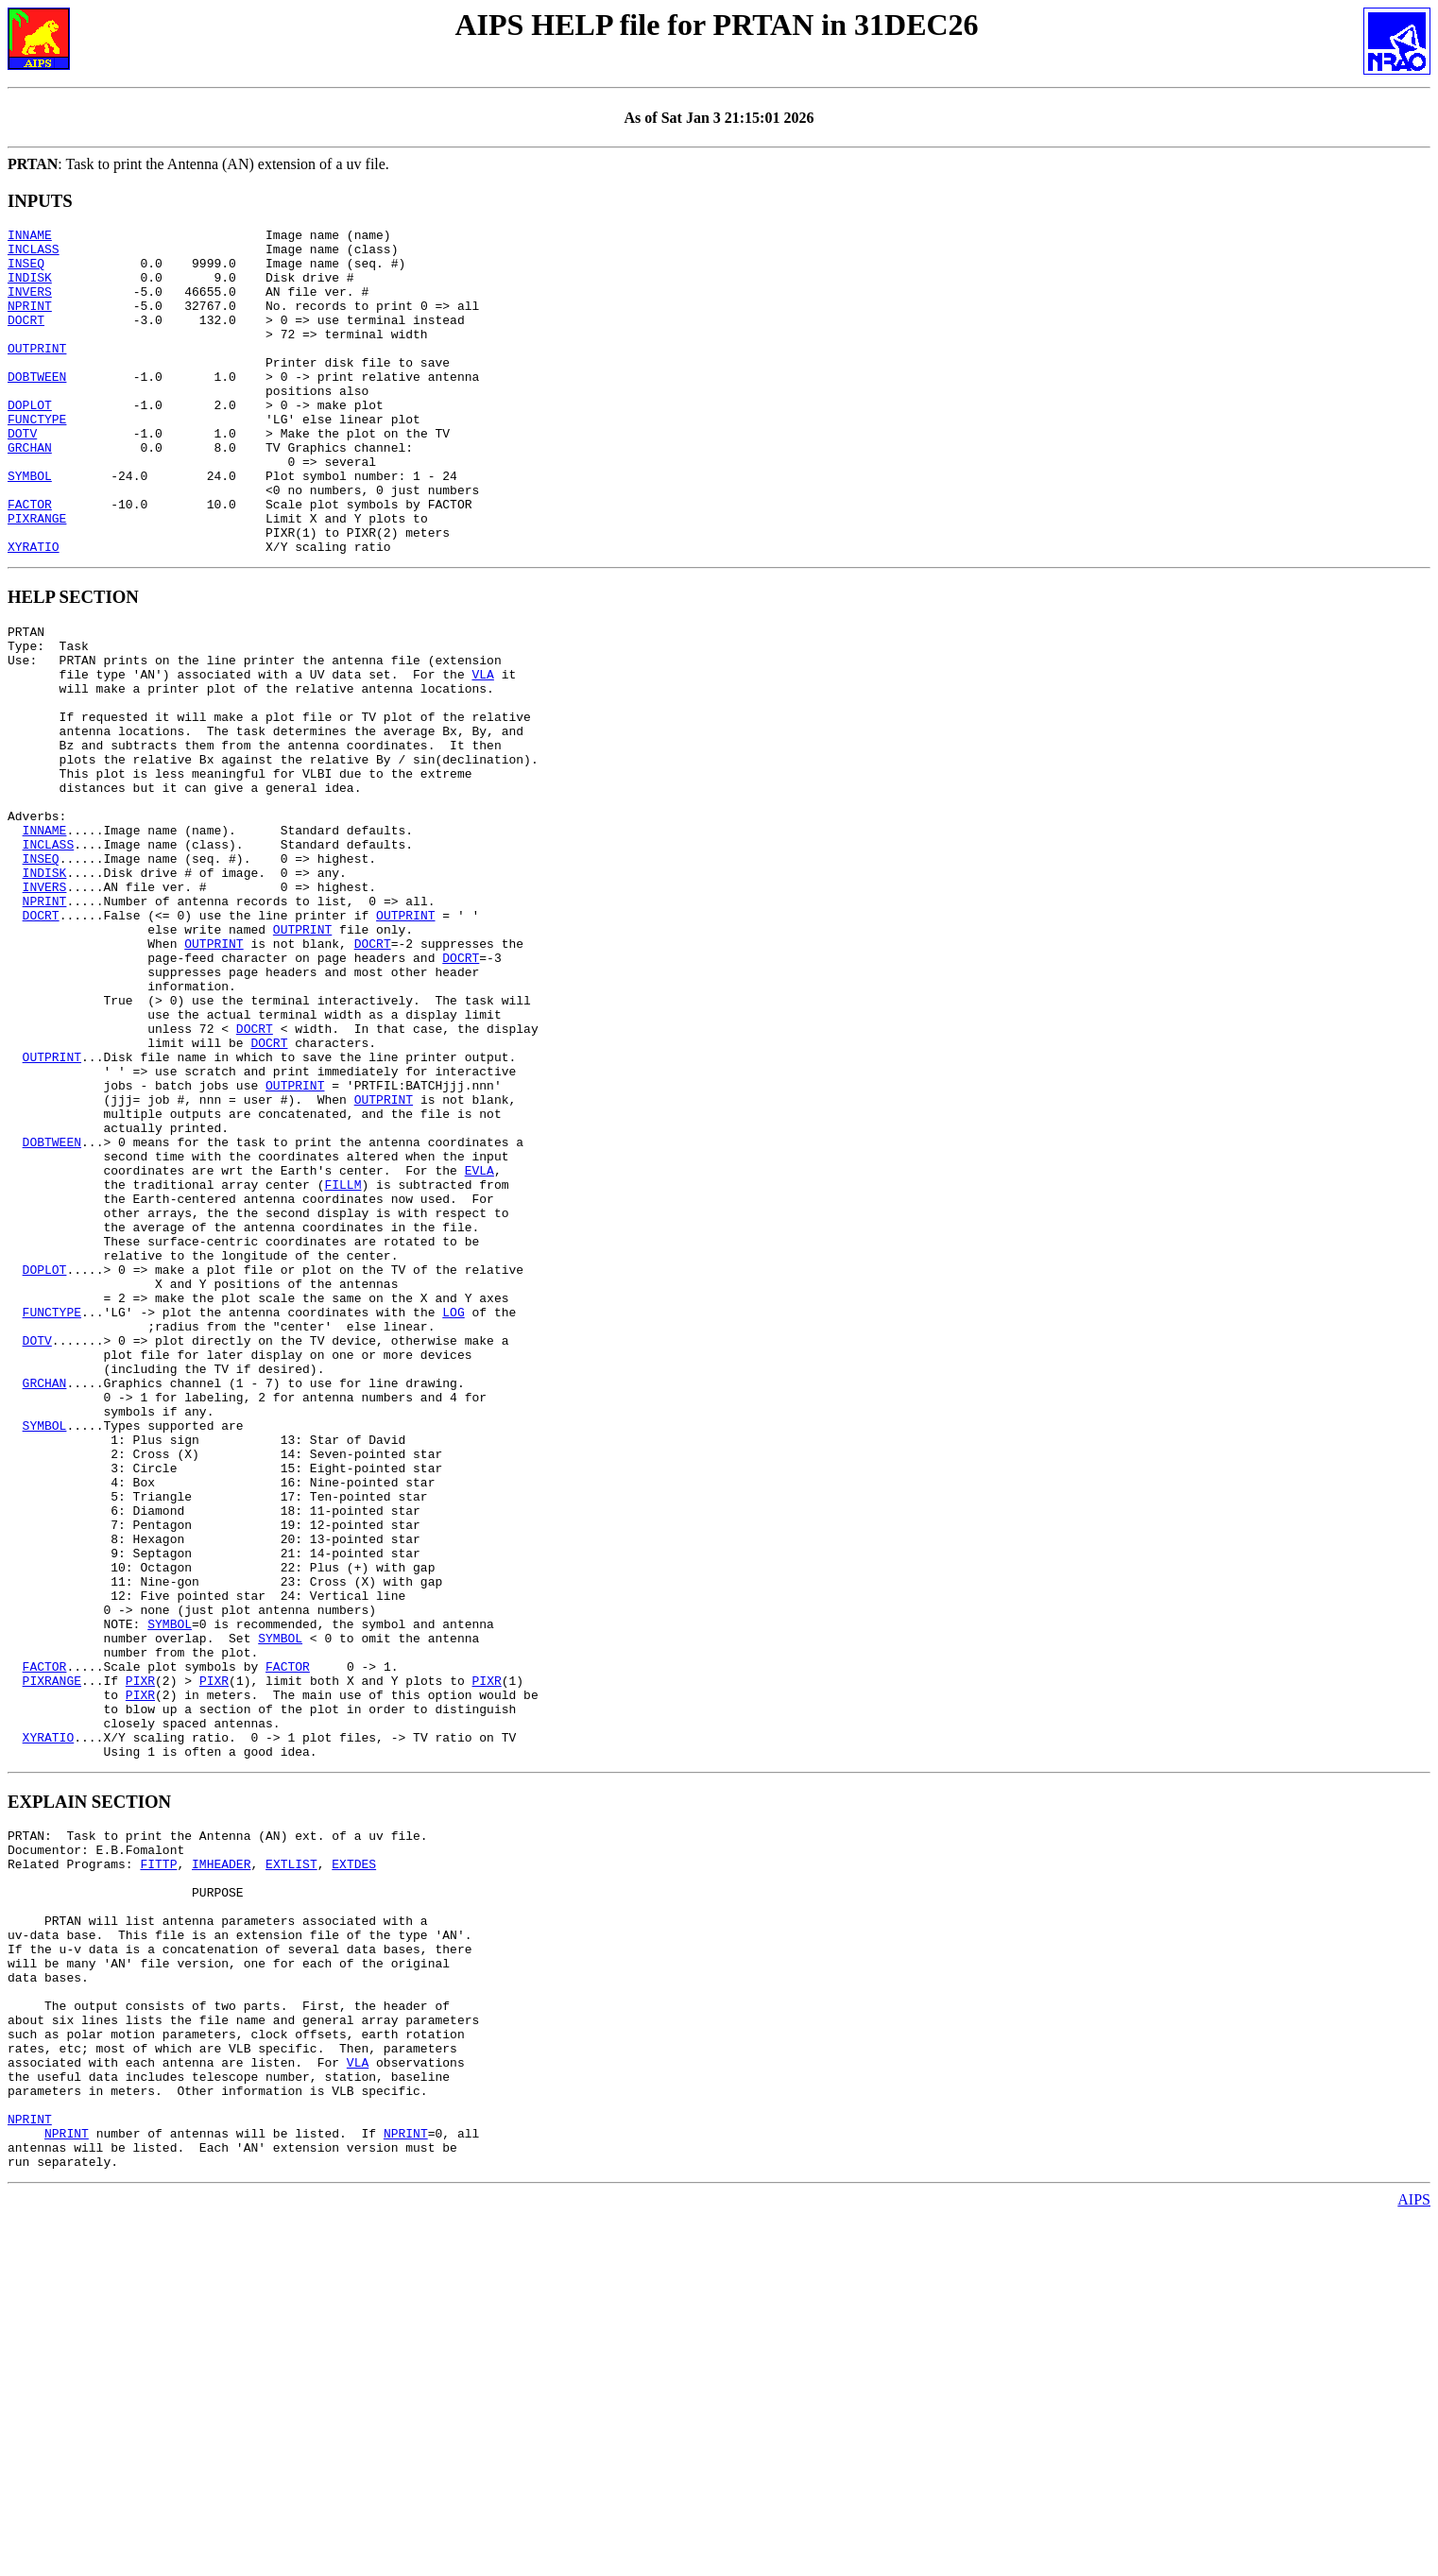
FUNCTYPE (37, 458)
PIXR (140, 1957)
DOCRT (26, 339)
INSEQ (26, 271)
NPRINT (30, 322)
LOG (453, 1515)
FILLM (342, 1362)
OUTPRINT (37, 373)
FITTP (158, 2163)
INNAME (30, 237)
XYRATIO (34, 611)
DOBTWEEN (37, 407)
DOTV (22, 475)
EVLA (479, 1345)
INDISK (30, 288)
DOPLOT (30, 441)
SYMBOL (30, 526)
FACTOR (30, 560)
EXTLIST (291, 2163)
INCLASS (34, 254)
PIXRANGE (37, 577)
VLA (482, 750)
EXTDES (354, 2163)
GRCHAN (30, 492)
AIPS (1413, 2559)
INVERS (30, 305)
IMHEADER (221, 2163)
